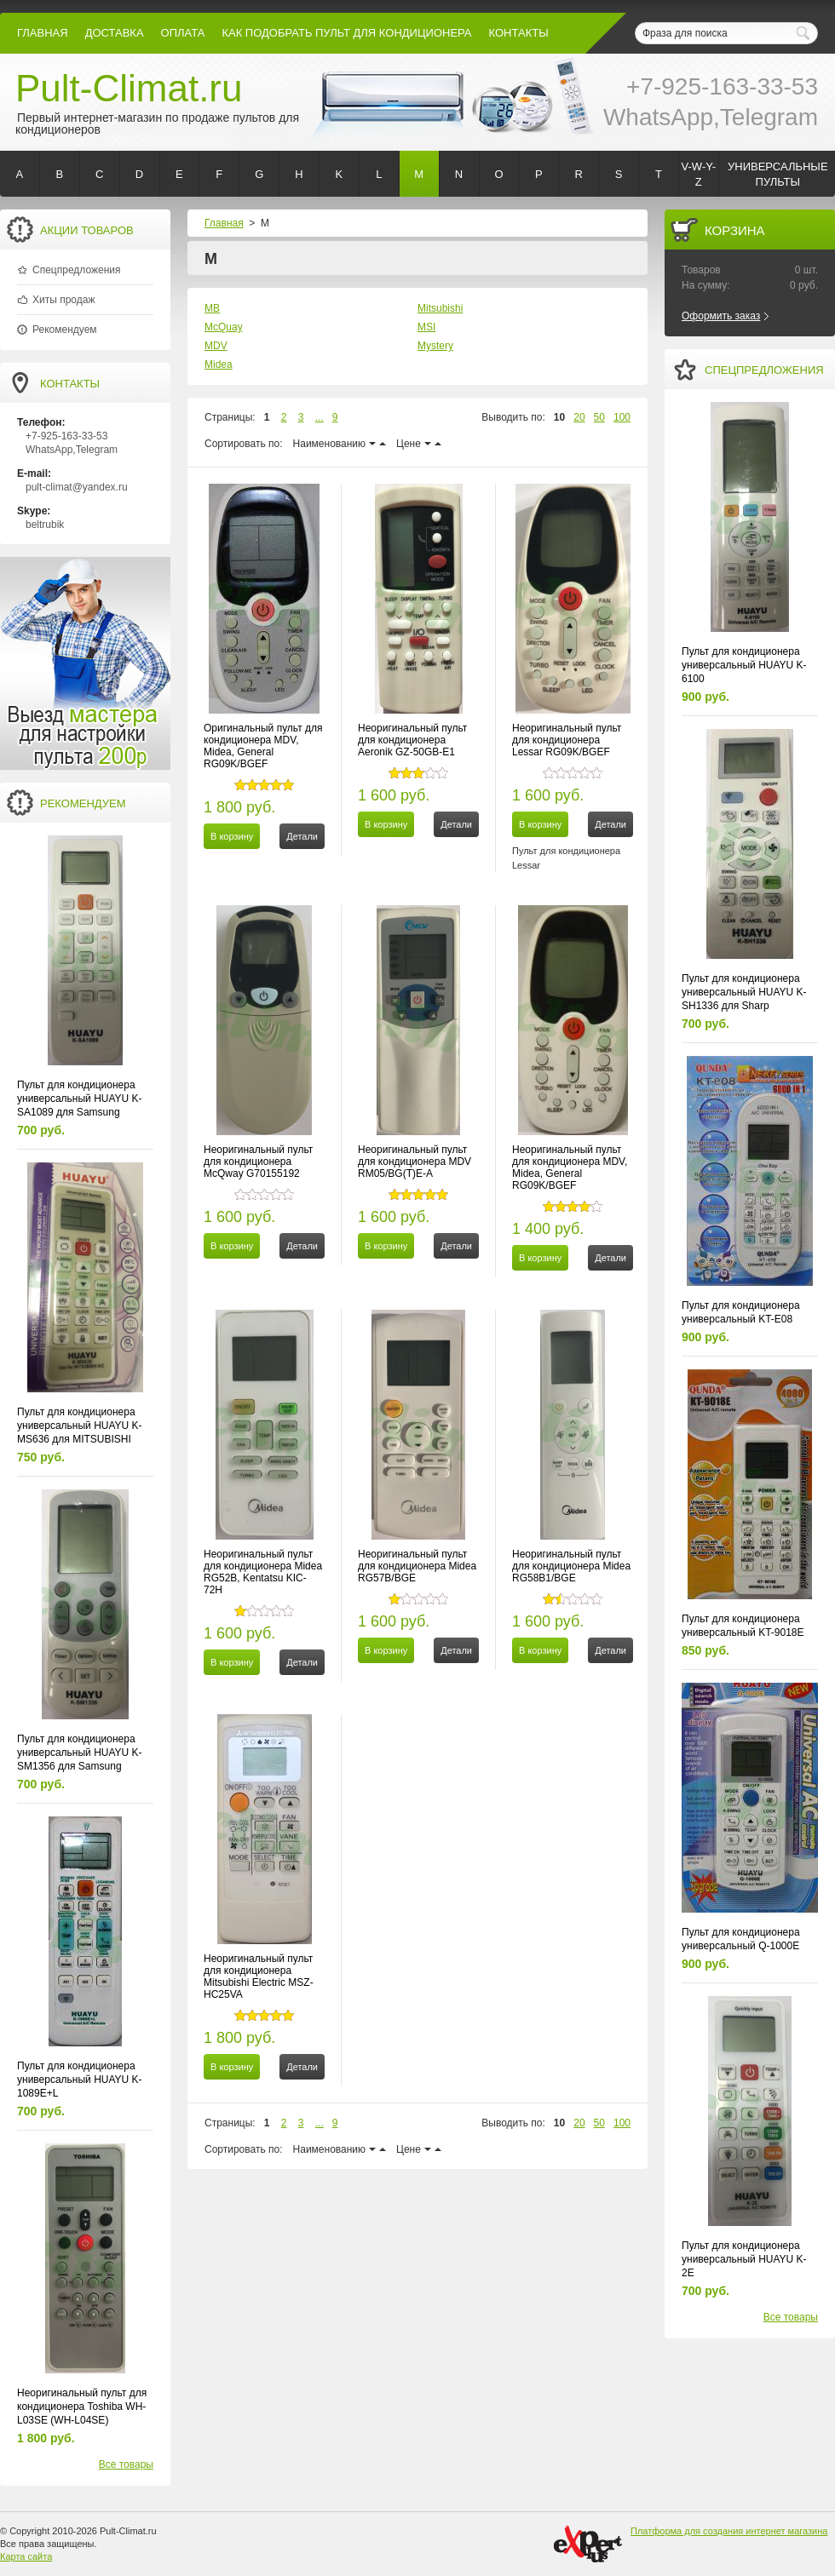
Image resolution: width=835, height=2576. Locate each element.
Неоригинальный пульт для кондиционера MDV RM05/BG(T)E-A (414, 1161)
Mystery (435, 346)
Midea (218, 364)
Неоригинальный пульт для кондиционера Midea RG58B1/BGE (571, 1566)
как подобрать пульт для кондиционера (346, 32)
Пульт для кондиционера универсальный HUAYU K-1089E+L (79, 2079)
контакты (519, 32)
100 (622, 417)
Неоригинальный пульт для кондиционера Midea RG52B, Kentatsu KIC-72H (263, 1572)
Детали (302, 836)
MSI (426, 327)
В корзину (231, 836)
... (319, 417)
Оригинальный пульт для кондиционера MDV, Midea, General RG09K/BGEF (263, 746)
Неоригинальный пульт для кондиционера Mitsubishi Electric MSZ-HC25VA (259, 1976)
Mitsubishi (440, 308)
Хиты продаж (63, 300)
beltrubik (45, 525)
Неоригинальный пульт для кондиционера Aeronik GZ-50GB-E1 (412, 740)
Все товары (126, 2464)
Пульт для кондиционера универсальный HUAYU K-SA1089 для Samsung (79, 1098)
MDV (215, 346)
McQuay (223, 327)
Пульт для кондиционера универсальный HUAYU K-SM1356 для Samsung (79, 1752)
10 (559, 417)
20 (578, 417)
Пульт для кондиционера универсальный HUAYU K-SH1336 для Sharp (744, 992)
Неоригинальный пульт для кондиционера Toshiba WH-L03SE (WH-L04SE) (82, 2406)
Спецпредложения (76, 270)
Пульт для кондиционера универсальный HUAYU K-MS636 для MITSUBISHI (79, 1425)
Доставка (114, 32)
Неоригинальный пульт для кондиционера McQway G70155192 (258, 1161)
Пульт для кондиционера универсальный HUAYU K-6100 (744, 665)
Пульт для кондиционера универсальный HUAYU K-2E (744, 2259)
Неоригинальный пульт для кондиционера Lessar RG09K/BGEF (566, 740)
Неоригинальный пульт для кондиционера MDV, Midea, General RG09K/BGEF (569, 1167)
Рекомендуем (64, 330)
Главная (42, 32)
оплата (183, 32)
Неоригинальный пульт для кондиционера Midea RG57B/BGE (417, 1566)
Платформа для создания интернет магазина (729, 2531)
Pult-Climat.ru (129, 88)
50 (599, 417)
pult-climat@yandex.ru (77, 487)
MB (212, 308)
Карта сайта (26, 2556)
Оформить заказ (721, 316)
